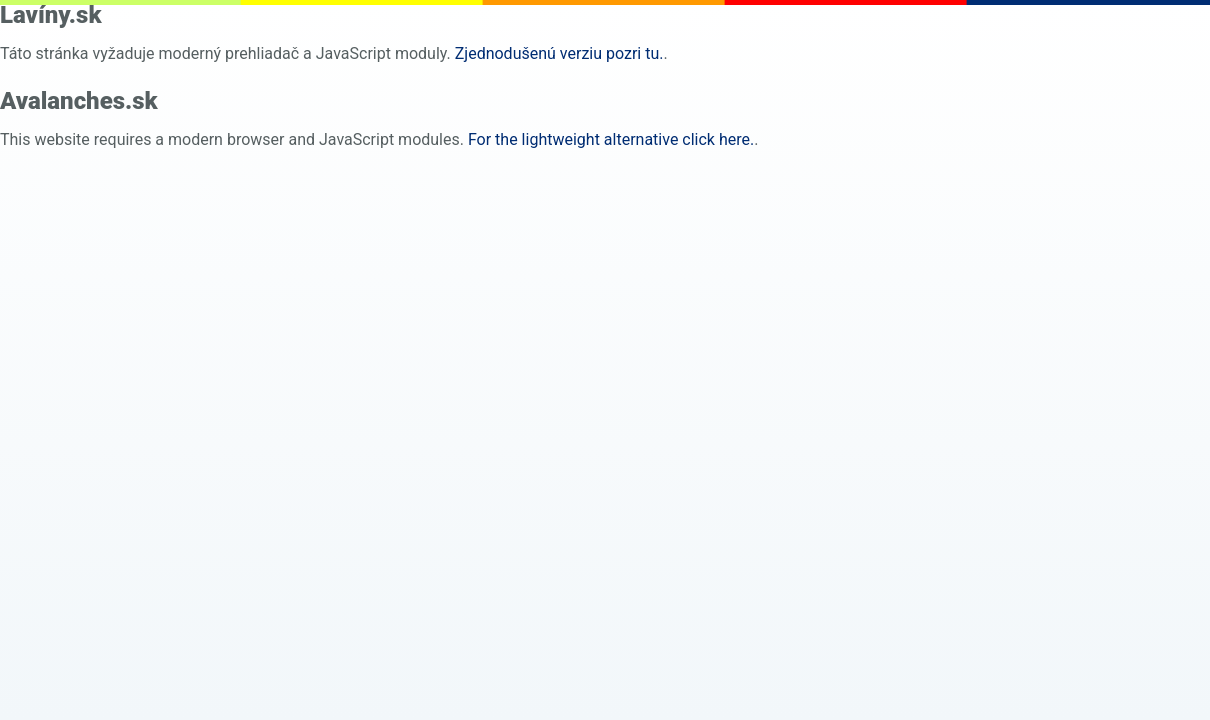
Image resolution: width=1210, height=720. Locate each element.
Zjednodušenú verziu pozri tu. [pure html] (559, 53)
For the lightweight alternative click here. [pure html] (611, 139)
